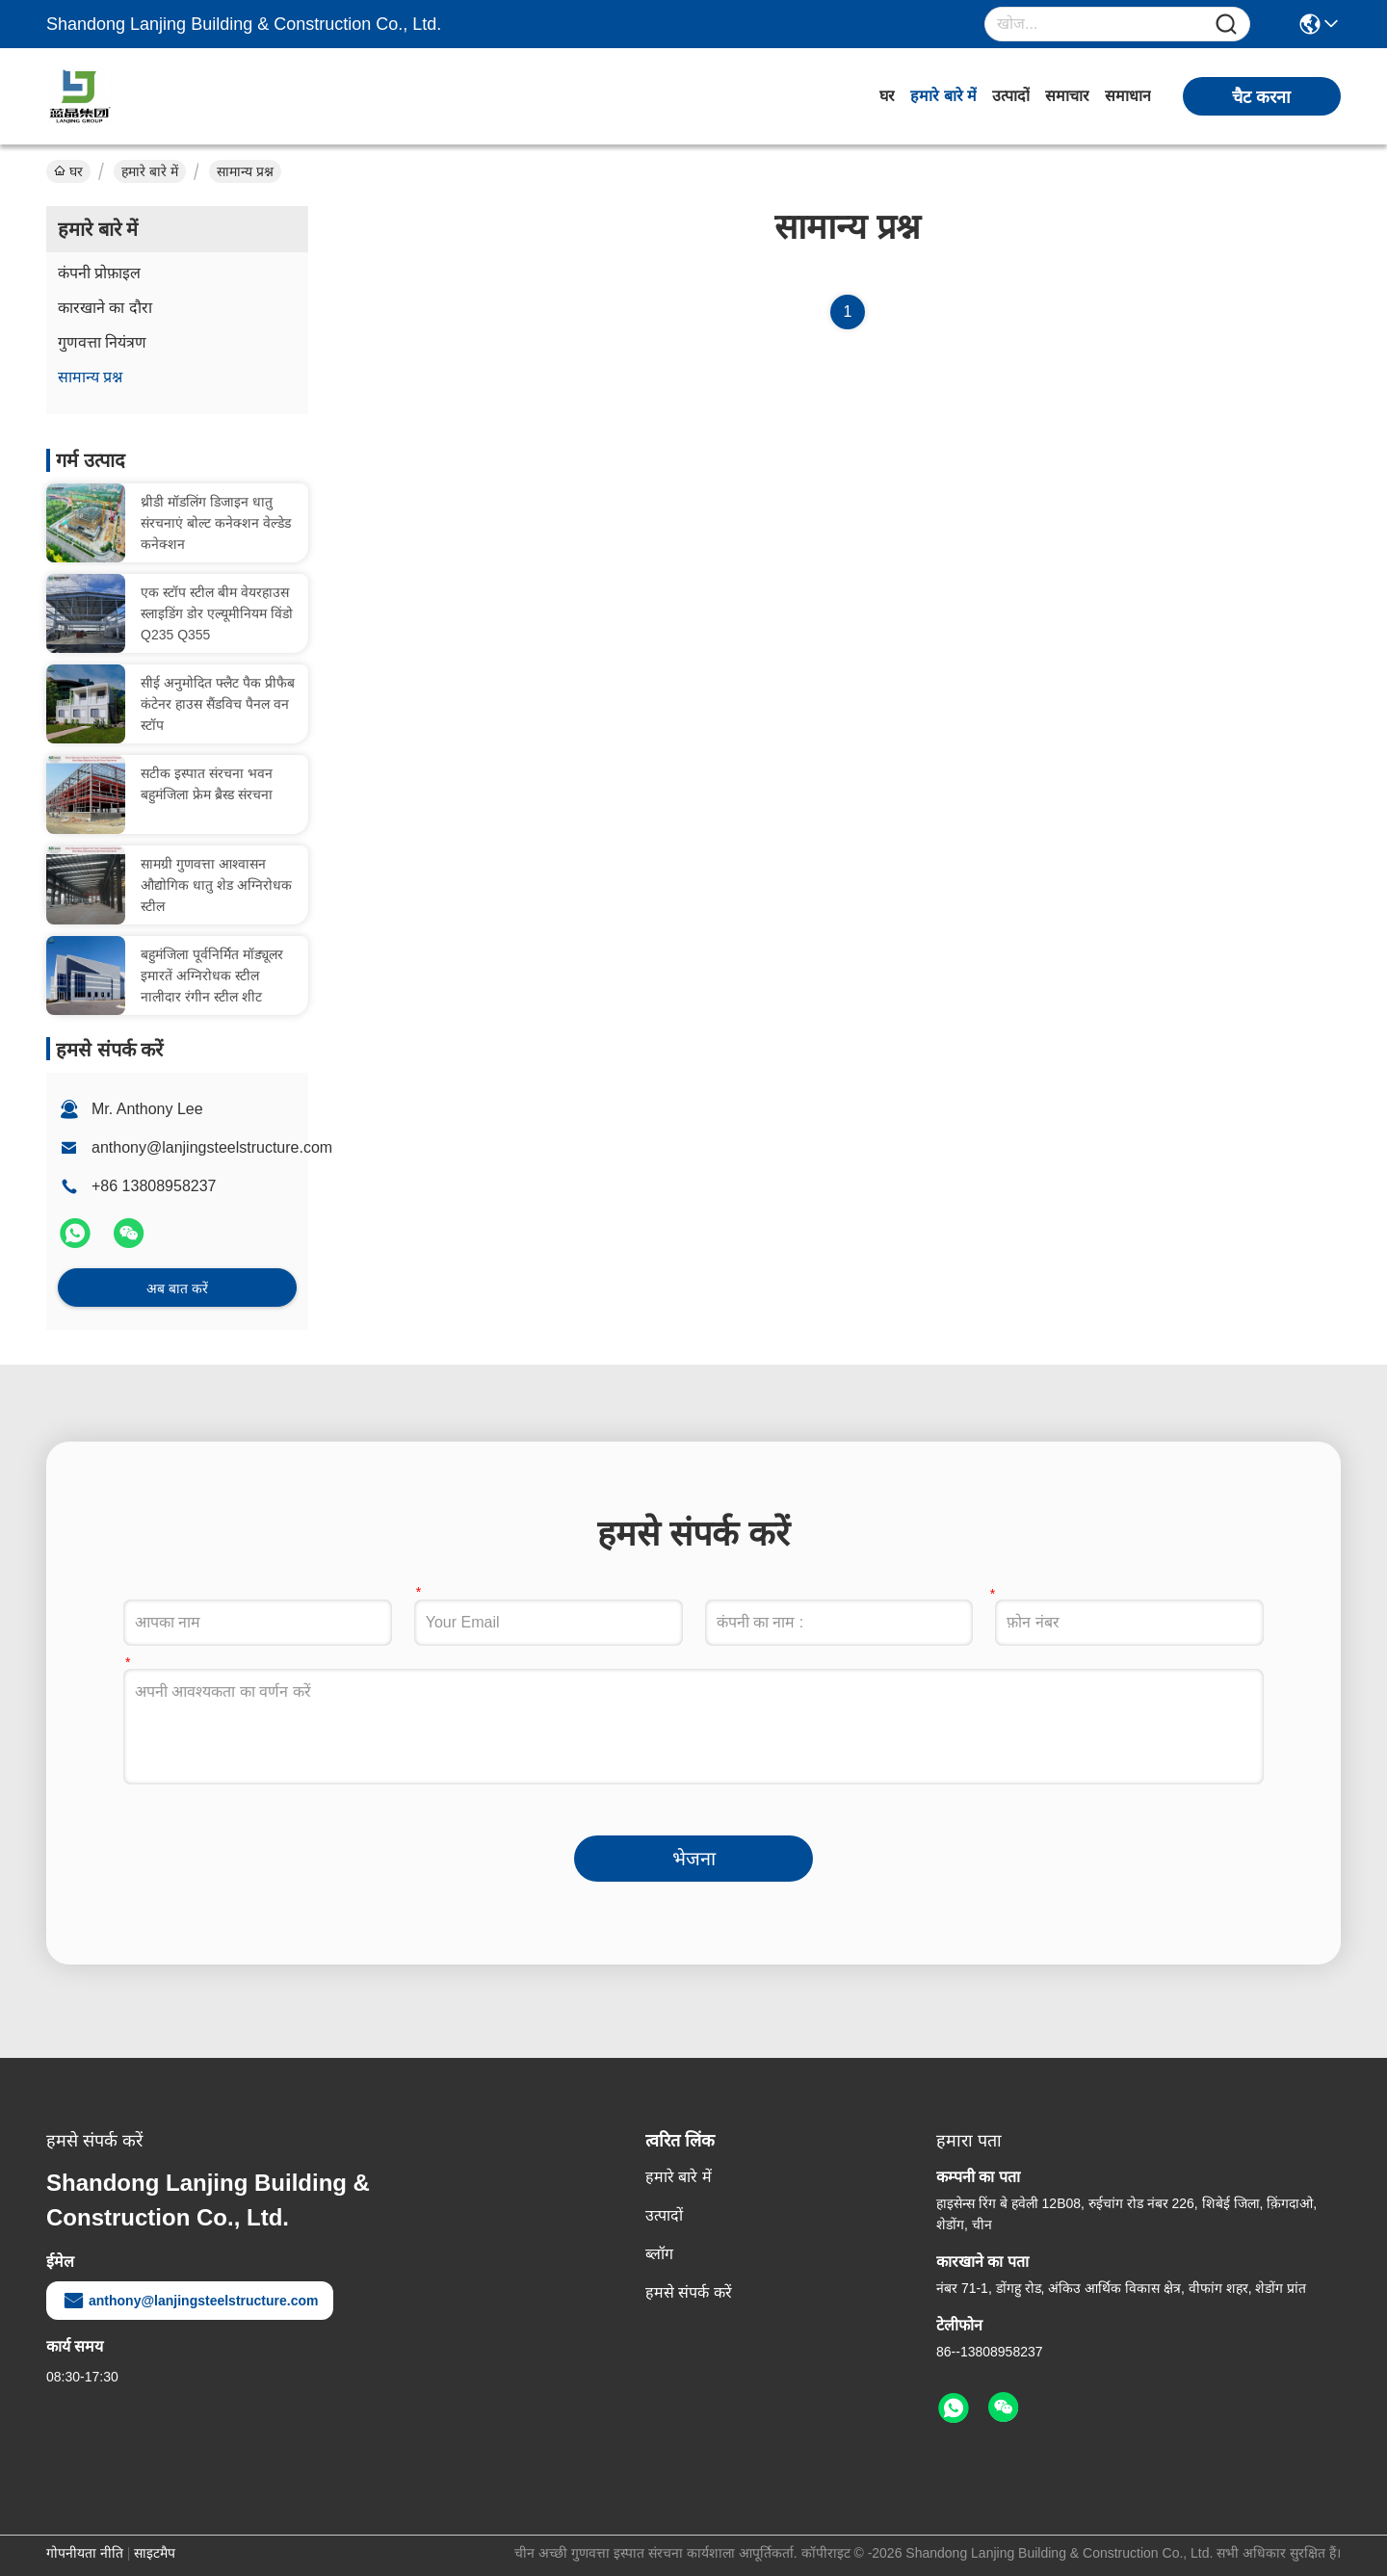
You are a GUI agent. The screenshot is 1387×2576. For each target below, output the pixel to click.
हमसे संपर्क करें (688, 2292)
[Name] (1226, 25)
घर (887, 96)
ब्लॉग (659, 2254)
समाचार (1067, 96)
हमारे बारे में (943, 96)
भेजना (694, 1858)
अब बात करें (177, 1288)
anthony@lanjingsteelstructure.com (212, 1147)
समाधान (1128, 96)
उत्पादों (1011, 96)
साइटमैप (154, 2553)
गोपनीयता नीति (84, 2553)
